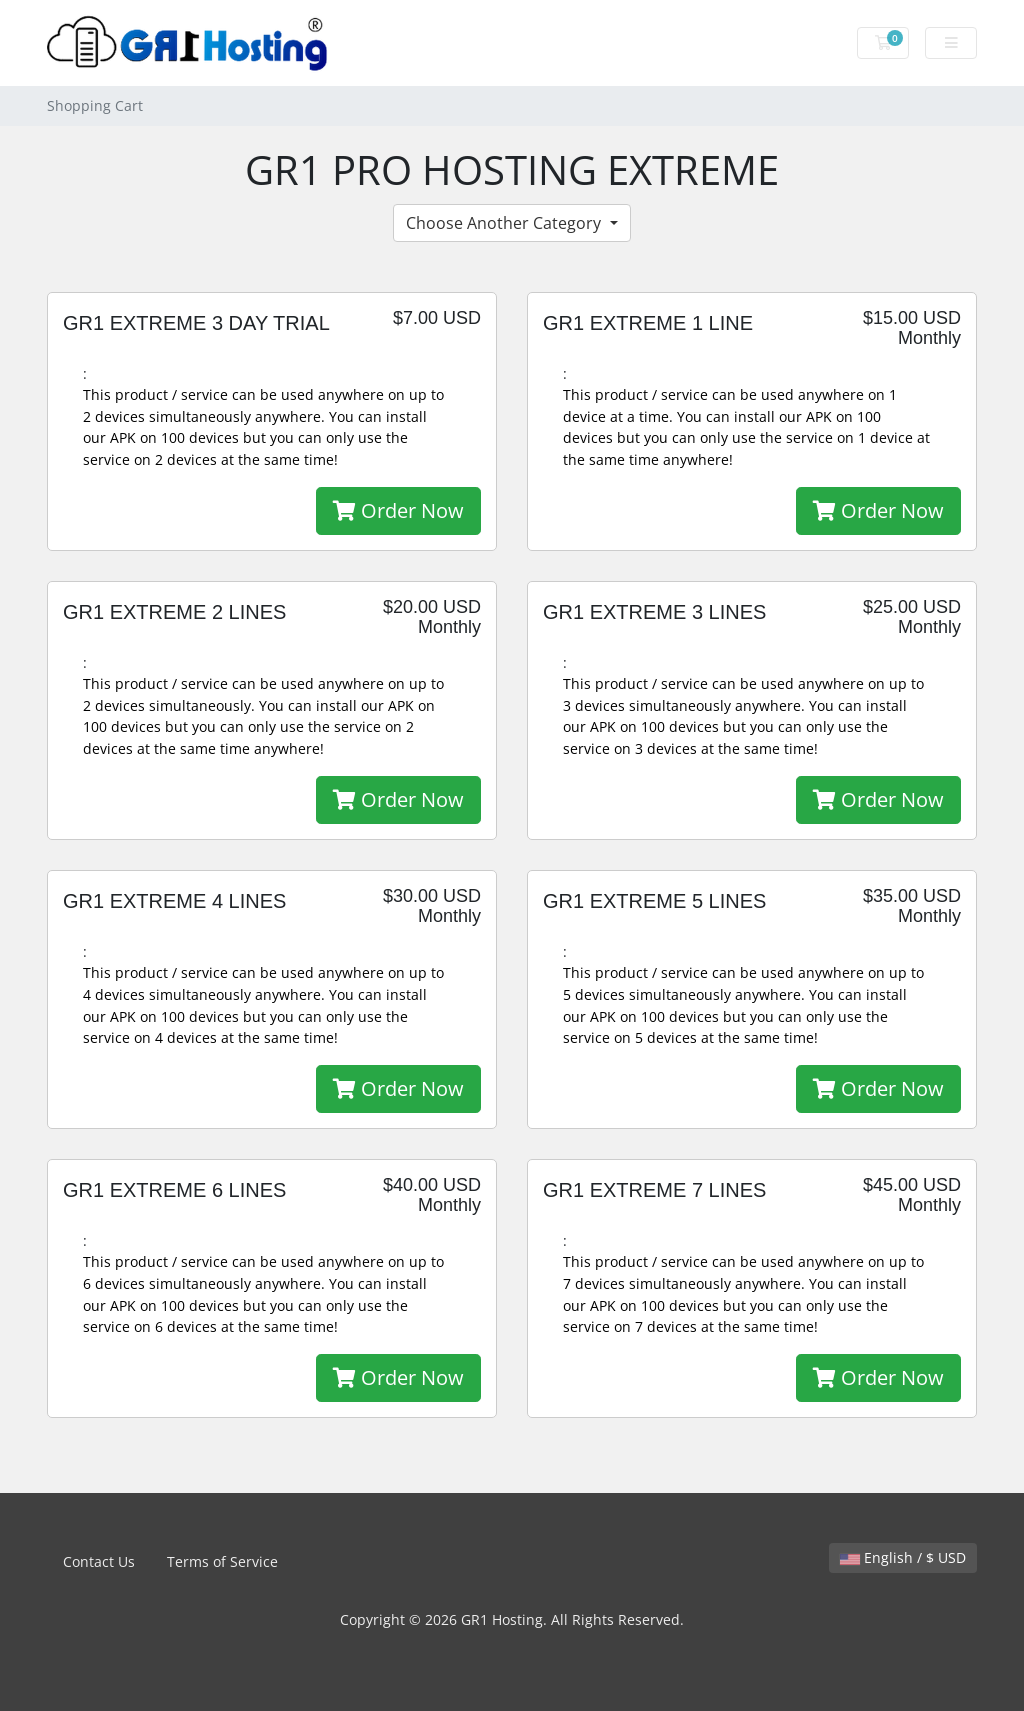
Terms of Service (222, 1561)
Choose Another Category (505, 223)
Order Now (398, 510)
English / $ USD (903, 1557)
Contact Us (99, 1561)
